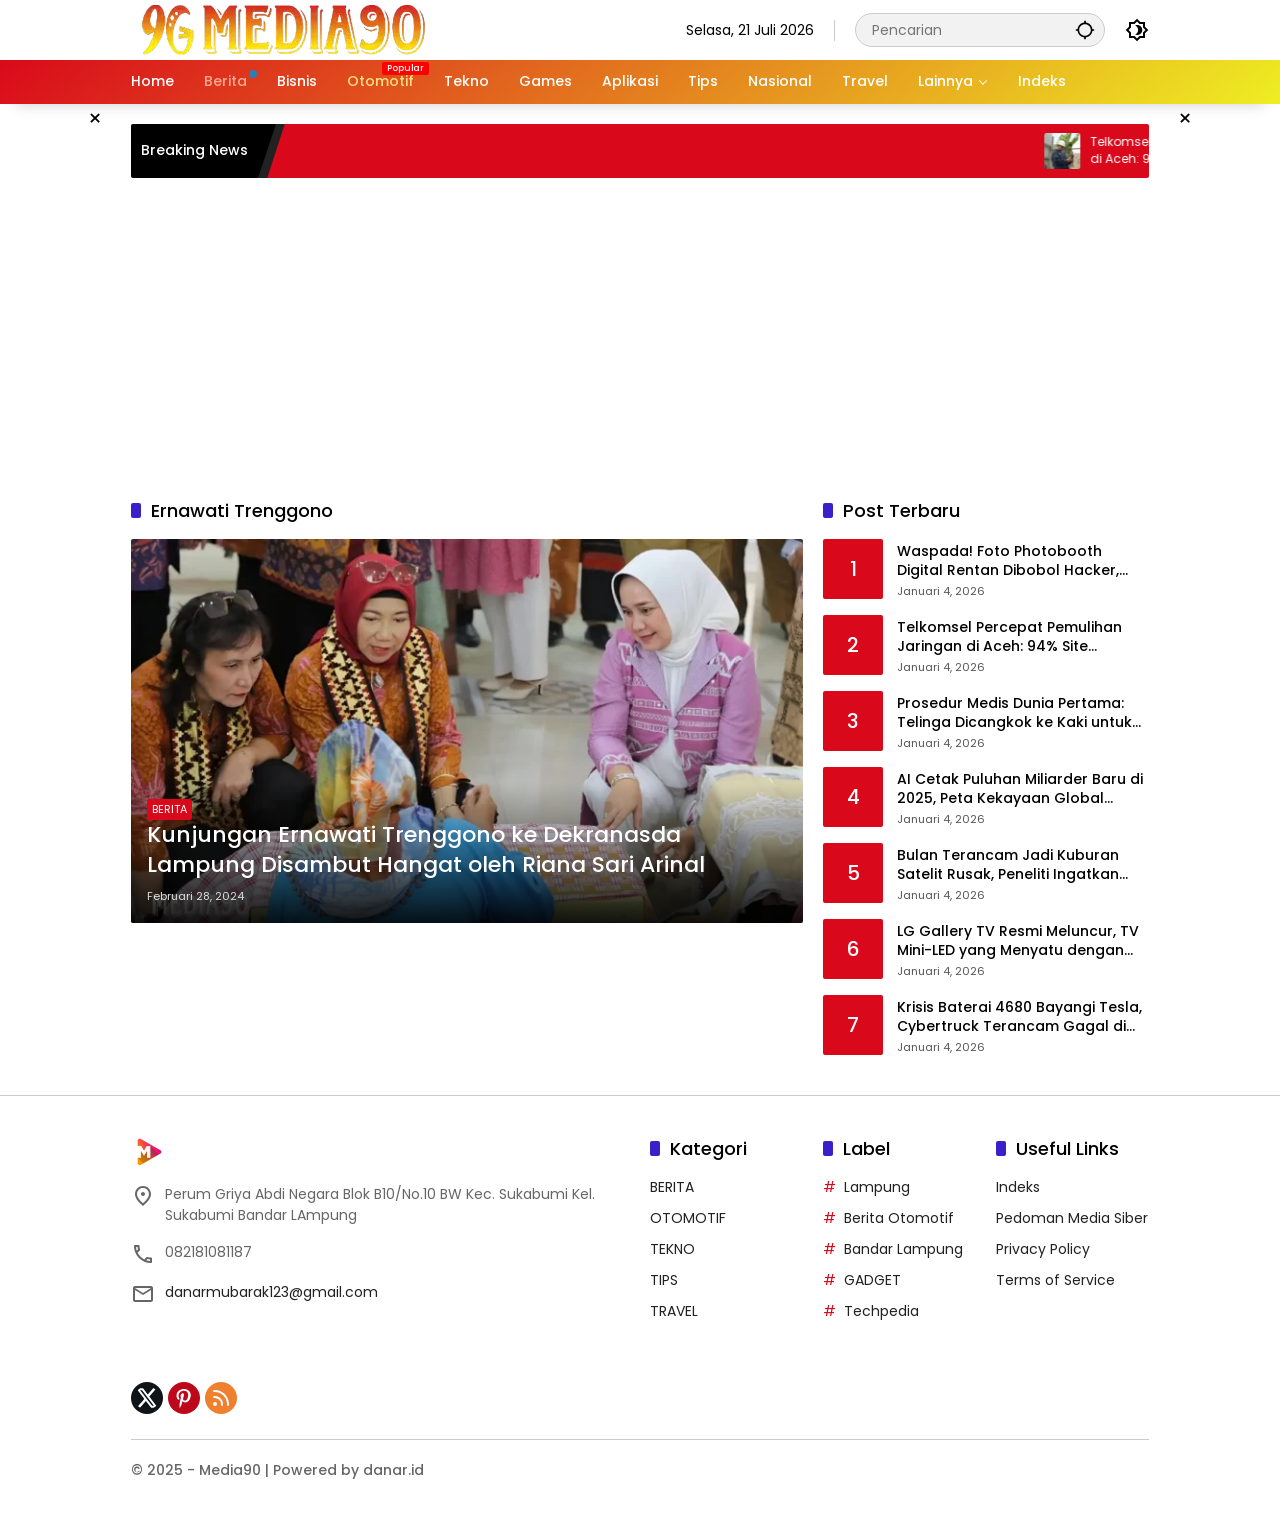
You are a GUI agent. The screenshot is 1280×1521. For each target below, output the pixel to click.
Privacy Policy (1043, 1249)
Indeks (1018, 1187)
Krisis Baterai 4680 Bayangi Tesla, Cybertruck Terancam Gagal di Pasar (1019, 1017)
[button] (1085, 29)
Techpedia (881, 1311)
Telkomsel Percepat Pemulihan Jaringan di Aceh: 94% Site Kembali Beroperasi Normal (1009, 637)
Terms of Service (1055, 1280)
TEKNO (672, 1249)
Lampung (877, 1187)
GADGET (872, 1280)
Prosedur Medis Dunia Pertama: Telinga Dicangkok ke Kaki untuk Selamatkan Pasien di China (1014, 713)
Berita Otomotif (899, 1218)
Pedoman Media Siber (1072, 1218)
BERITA (169, 809)
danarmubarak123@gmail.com (271, 1292)
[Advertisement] (640, 338)
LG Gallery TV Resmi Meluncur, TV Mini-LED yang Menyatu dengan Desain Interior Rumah (1018, 941)
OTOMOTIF (688, 1218)
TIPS (664, 1280)
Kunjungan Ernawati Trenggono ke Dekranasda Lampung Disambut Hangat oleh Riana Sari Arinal (426, 850)
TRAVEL (674, 1311)
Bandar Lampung (903, 1249)
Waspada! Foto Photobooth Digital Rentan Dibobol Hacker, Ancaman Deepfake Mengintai (1008, 561)
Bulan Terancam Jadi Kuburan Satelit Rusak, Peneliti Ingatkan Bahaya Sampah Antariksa (1008, 865)
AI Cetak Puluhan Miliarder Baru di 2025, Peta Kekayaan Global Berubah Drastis (1020, 789)
